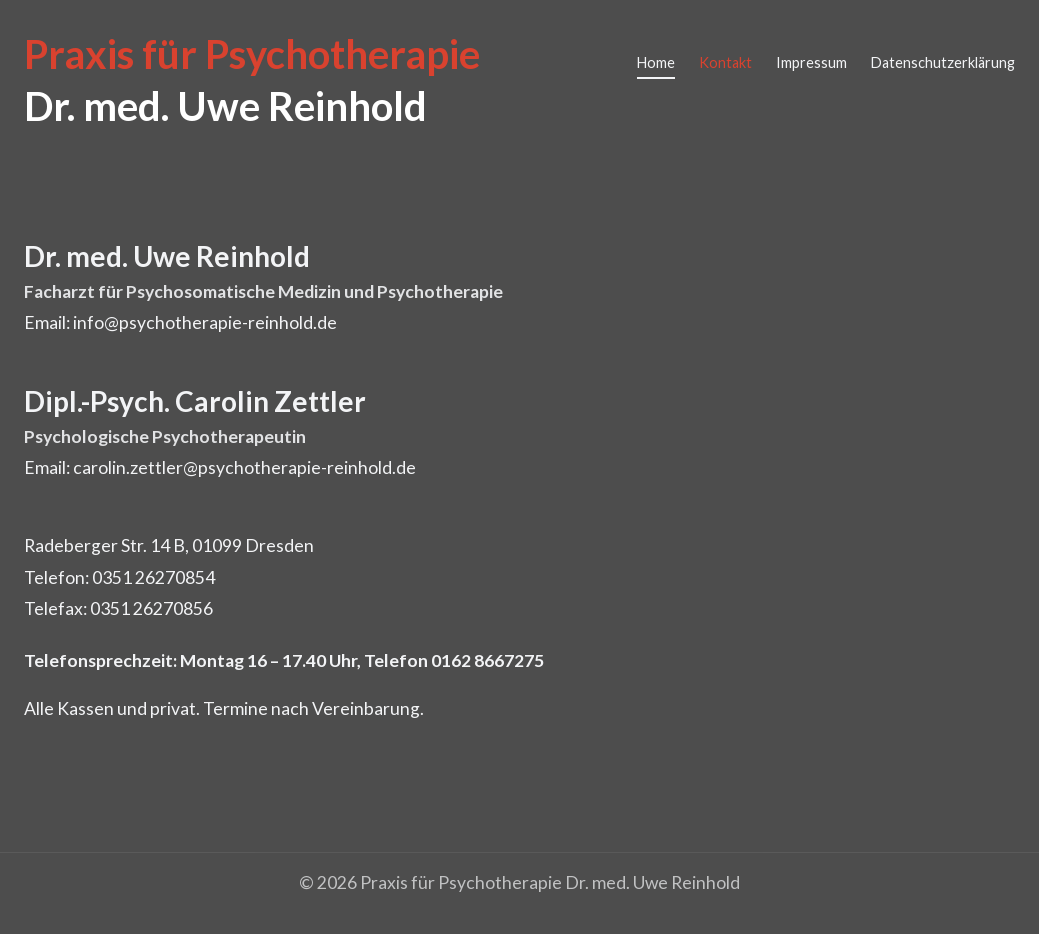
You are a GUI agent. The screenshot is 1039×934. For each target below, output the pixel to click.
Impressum (811, 62)
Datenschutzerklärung (943, 62)
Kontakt (725, 62)
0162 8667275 (487, 660)
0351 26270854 (153, 577)
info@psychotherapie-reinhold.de (205, 322)
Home (656, 62)
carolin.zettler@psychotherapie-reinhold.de (244, 467)
